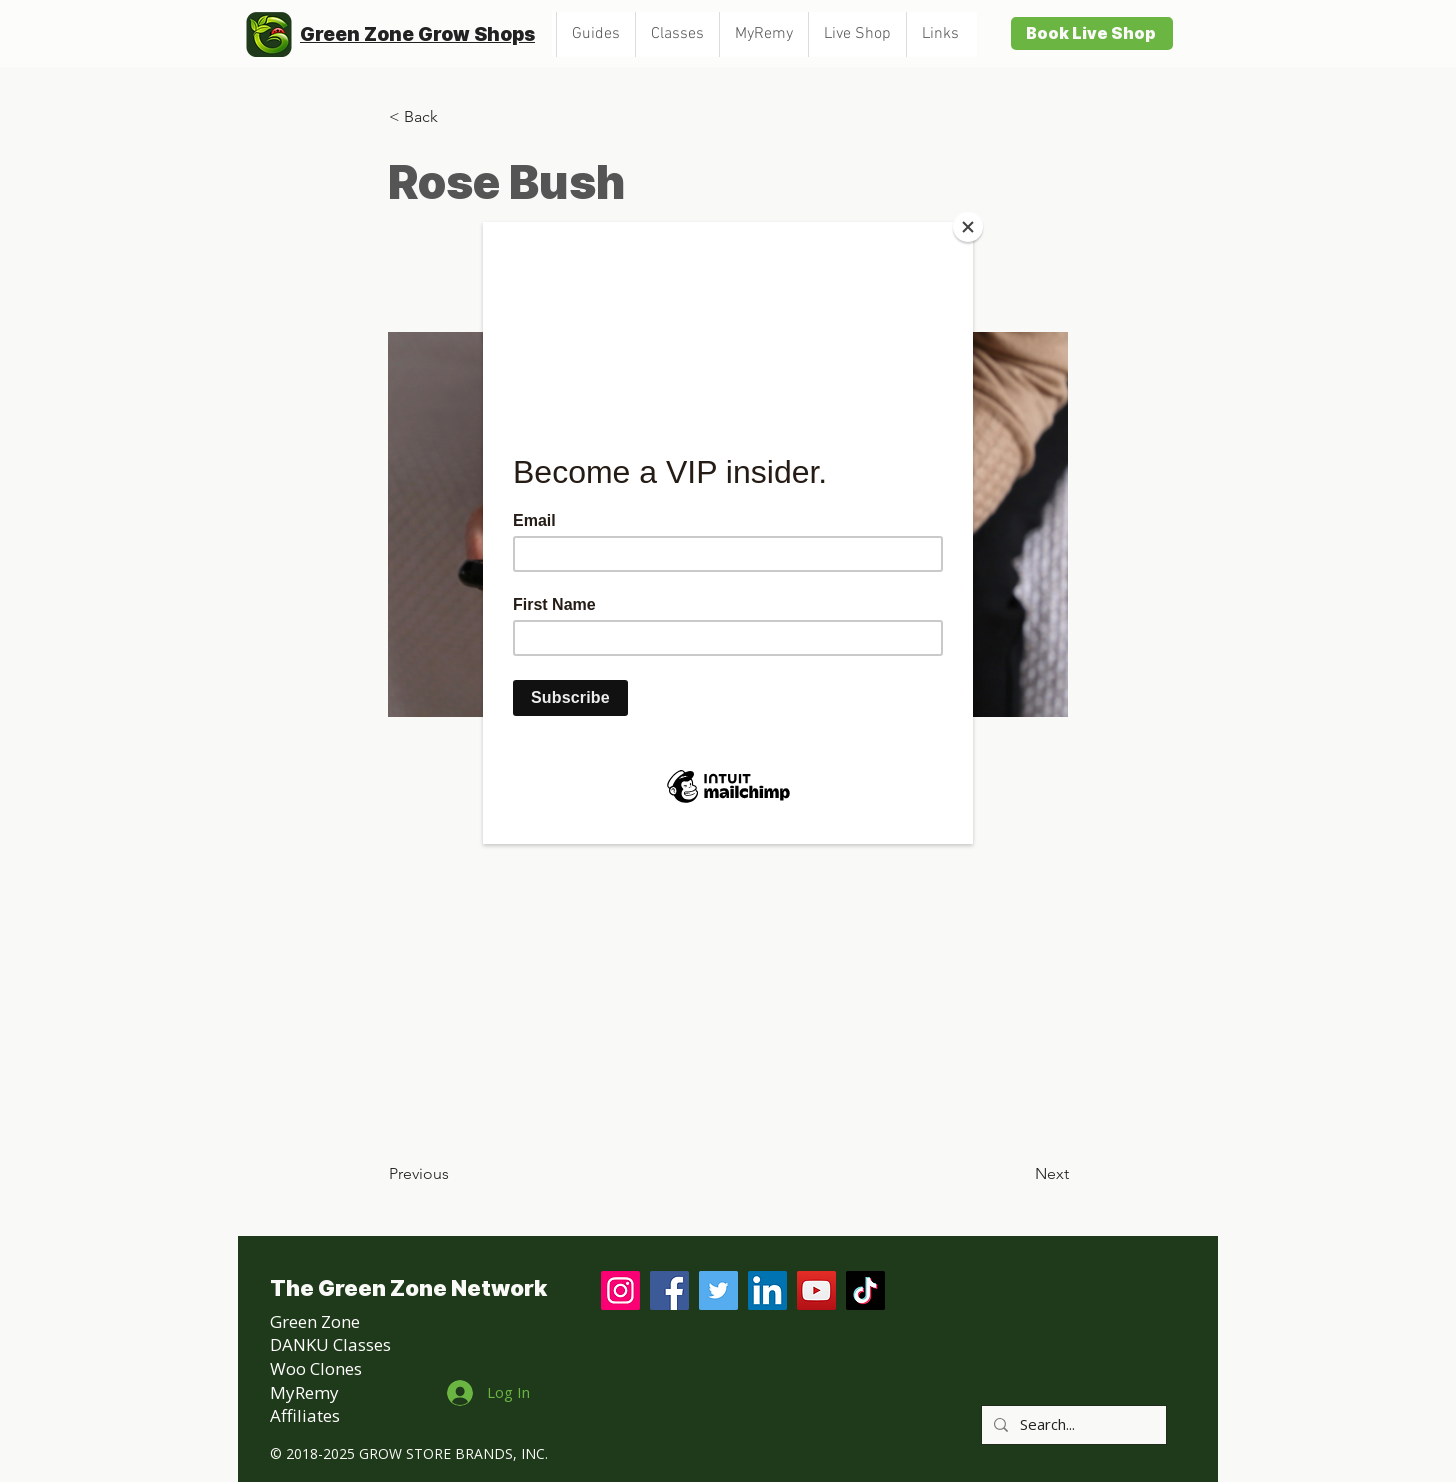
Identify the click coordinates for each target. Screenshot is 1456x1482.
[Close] (968, 227)
